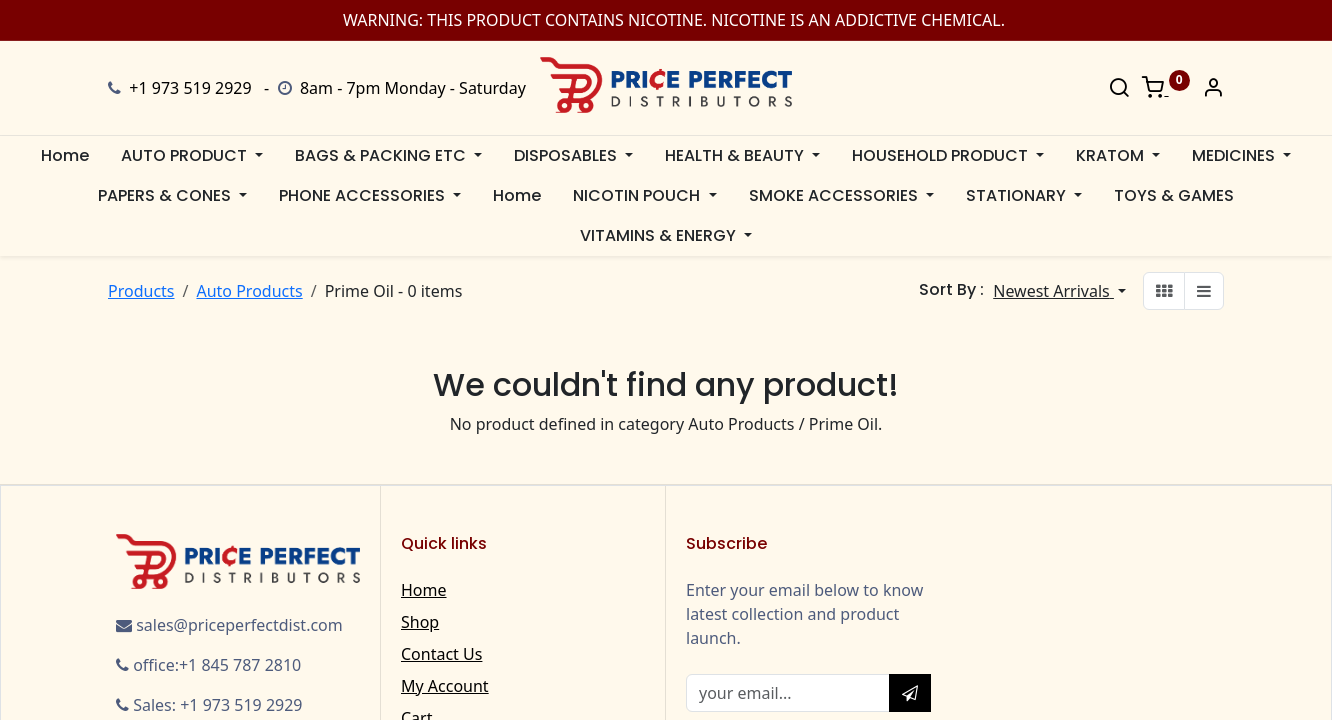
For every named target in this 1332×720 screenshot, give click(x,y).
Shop (420, 622)
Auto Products (249, 291)
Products (141, 291)
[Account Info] (1213, 89)
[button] (1059, 291)
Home (424, 590)
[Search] (1119, 89)
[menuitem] (65, 156)
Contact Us (441, 654)
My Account (445, 686)
